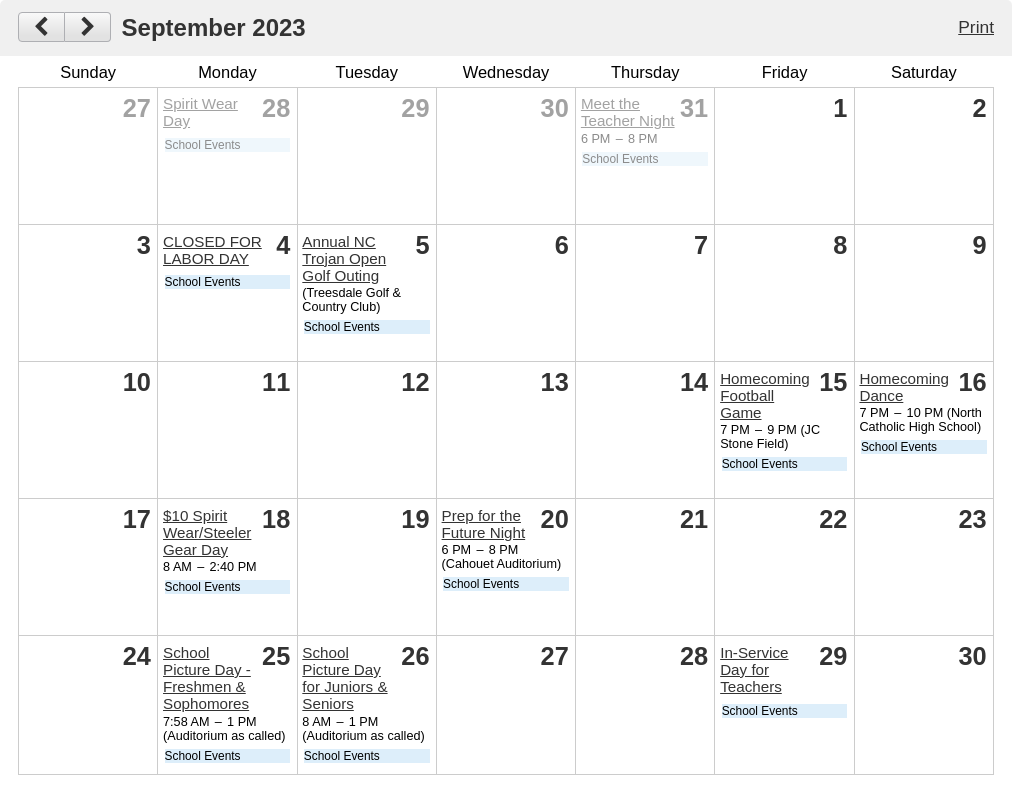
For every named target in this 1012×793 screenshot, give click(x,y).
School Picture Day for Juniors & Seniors (344, 678)
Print (976, 27)
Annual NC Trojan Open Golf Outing (344, 258)
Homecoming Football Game (764, 395)
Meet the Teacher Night (628, 112)
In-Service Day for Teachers (754, 669)
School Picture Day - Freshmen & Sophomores (207, 678)
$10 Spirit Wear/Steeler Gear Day (207, 532)
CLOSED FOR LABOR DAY (212, 250)
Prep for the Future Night (484, 524)
